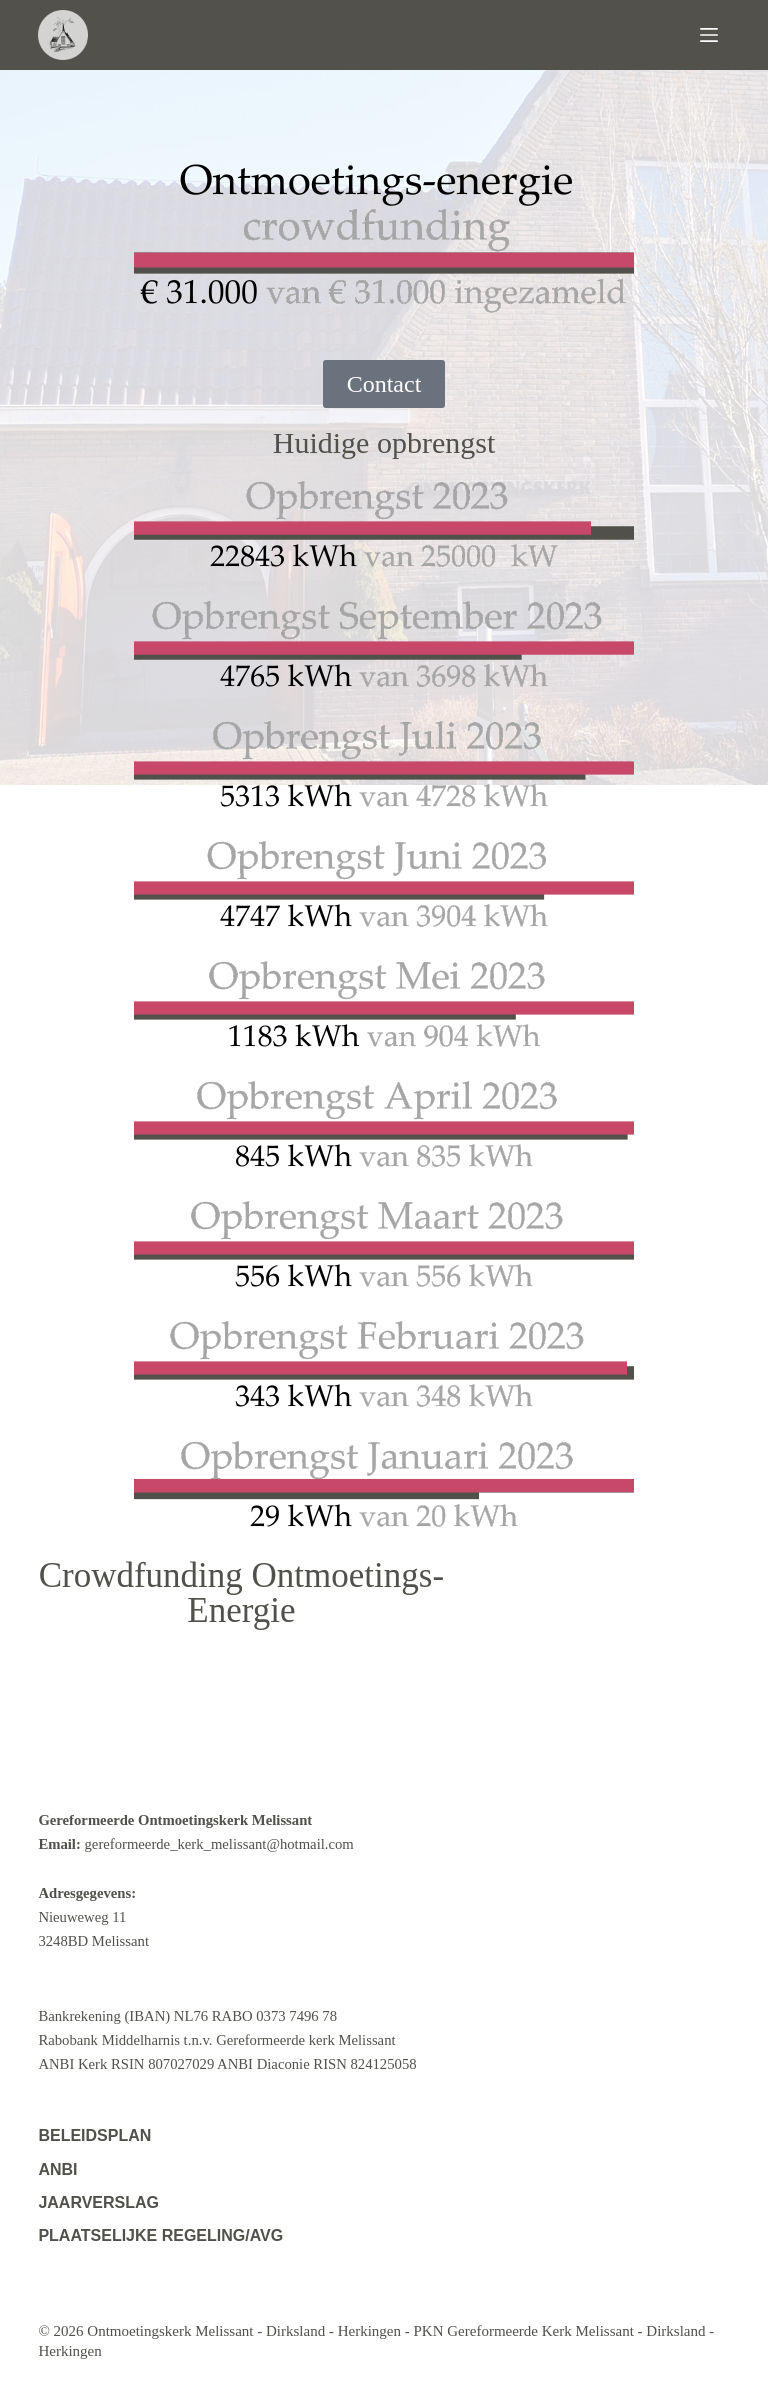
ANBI (57, 2169)
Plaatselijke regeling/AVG (160, 2235)
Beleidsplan (94, 2135)
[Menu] (715, 35)
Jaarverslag (98, 2202)
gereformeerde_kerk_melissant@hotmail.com (219, 1844)
